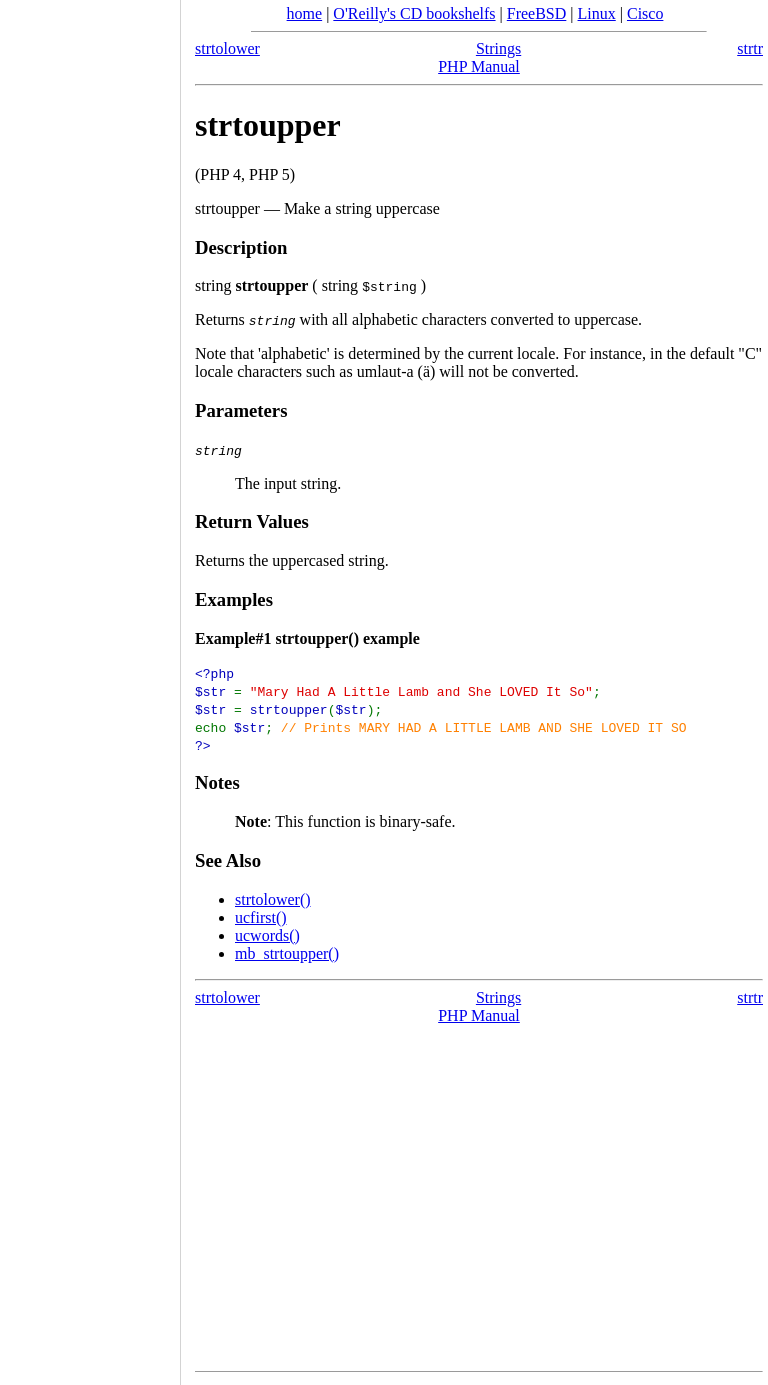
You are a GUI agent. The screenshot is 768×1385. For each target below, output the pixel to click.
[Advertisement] (90, 686)
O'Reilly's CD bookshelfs (414, 13)
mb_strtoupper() (287, 953)
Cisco (645, 13)
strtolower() (273, 899)
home (305, 13)
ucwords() (267, 935)
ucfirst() (261, 917)
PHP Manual (479, 66)
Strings (498, 48)
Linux (597, 13)
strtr (750, 48)
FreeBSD (537, 13)
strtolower (227, 48)
